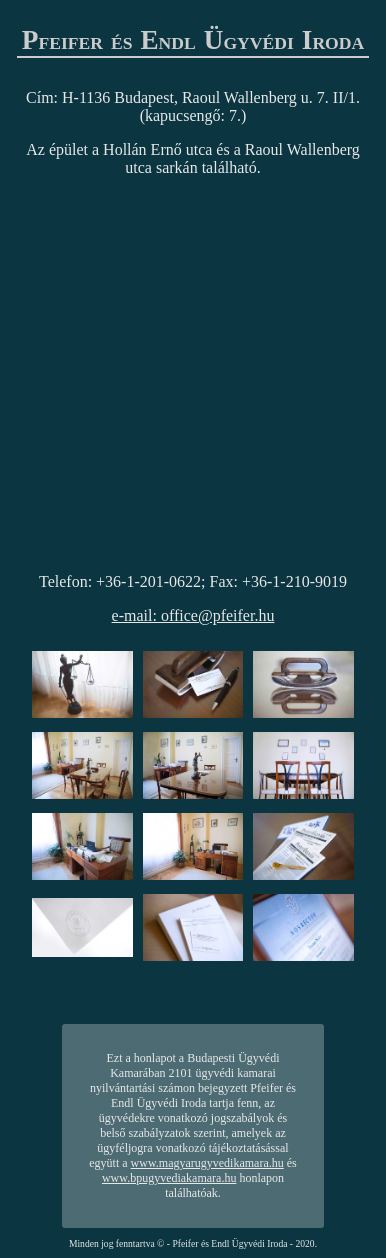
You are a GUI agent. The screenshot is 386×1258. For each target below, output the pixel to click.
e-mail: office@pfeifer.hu (193, 615)
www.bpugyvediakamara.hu (169, 1178)
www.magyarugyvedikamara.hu (207, 1163)
